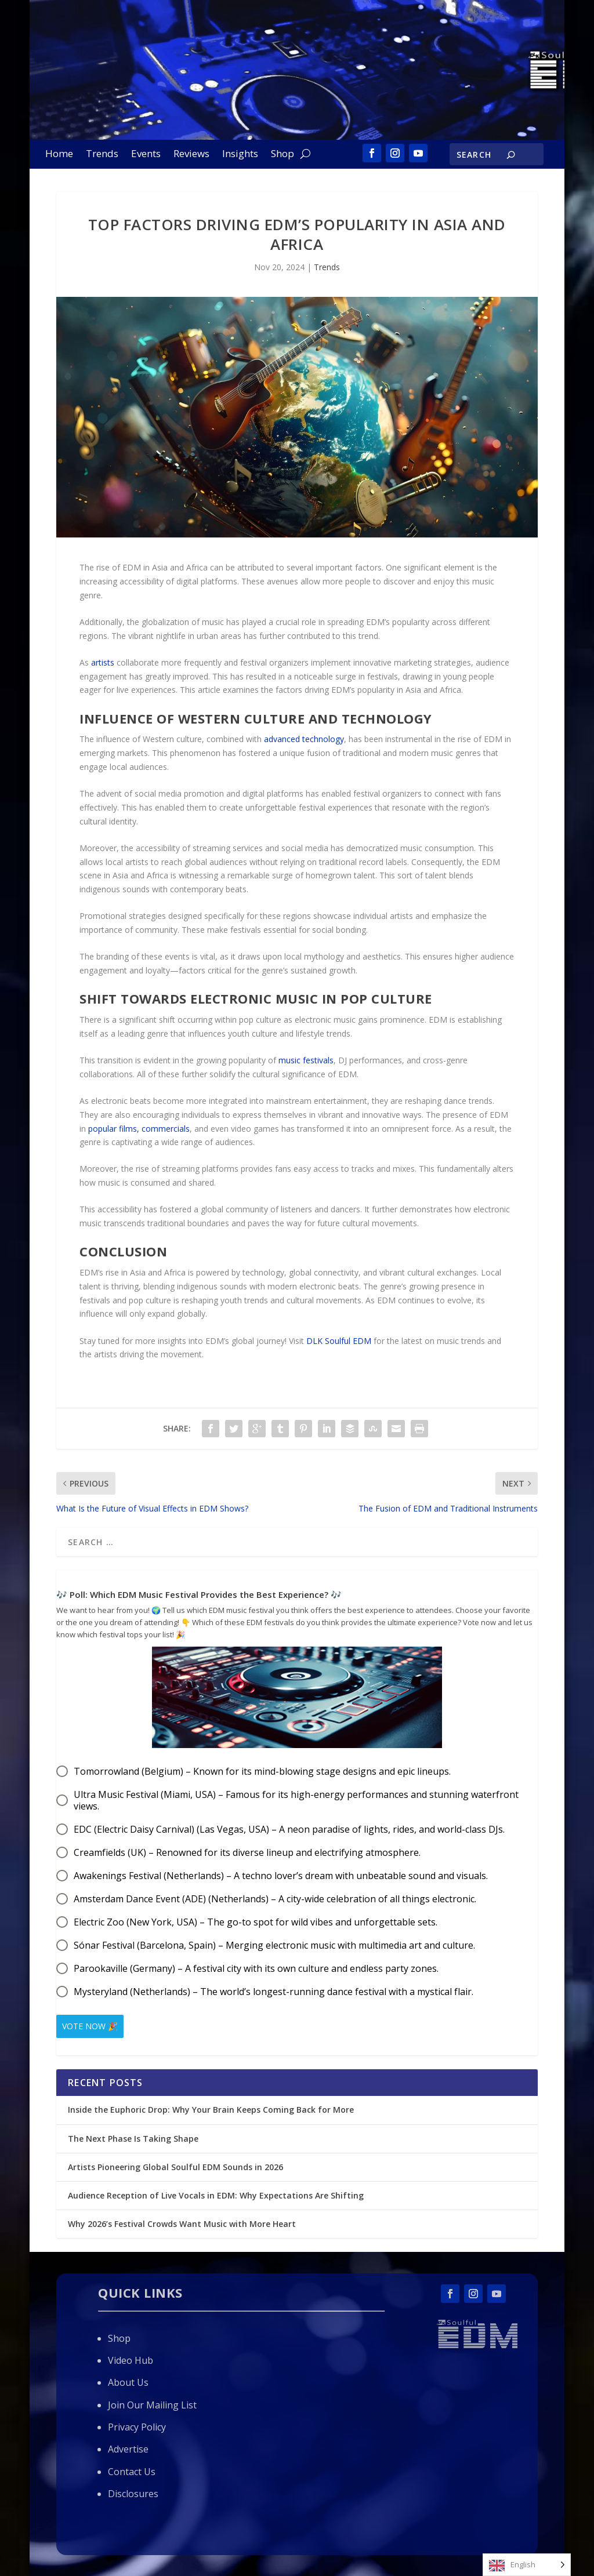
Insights (240, 155)
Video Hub (130, 2360)
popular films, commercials (139, 1128)
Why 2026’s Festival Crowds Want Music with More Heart (182, 2223)
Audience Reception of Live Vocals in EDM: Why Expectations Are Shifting (216, 2195)
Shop (282, 155)
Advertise (128, 2449)
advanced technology (304, 738)
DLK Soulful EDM (338, 1340)
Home (59, 155)
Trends (102, 155)
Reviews (191, 155)
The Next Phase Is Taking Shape (133, 2137)
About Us (128, 2382)
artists (102, 662)
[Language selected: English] (527, 2564)
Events (146, 155)
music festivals (306, 1060)
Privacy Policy (137, 2427)
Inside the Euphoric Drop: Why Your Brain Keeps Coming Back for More (212, 2109)
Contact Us (131, 2471)
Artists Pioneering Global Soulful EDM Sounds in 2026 (175, 2166)
